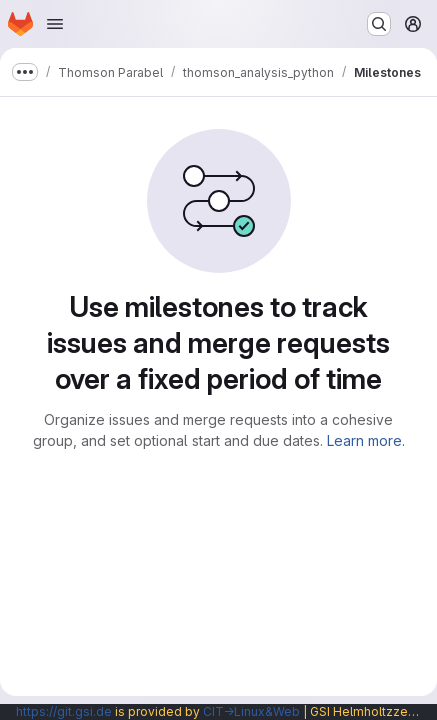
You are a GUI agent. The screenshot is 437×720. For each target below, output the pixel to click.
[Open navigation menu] (55, 24)
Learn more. (366, 440)
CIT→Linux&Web (251, 711)
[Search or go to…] (379, 24)
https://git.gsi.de (64, 711)
